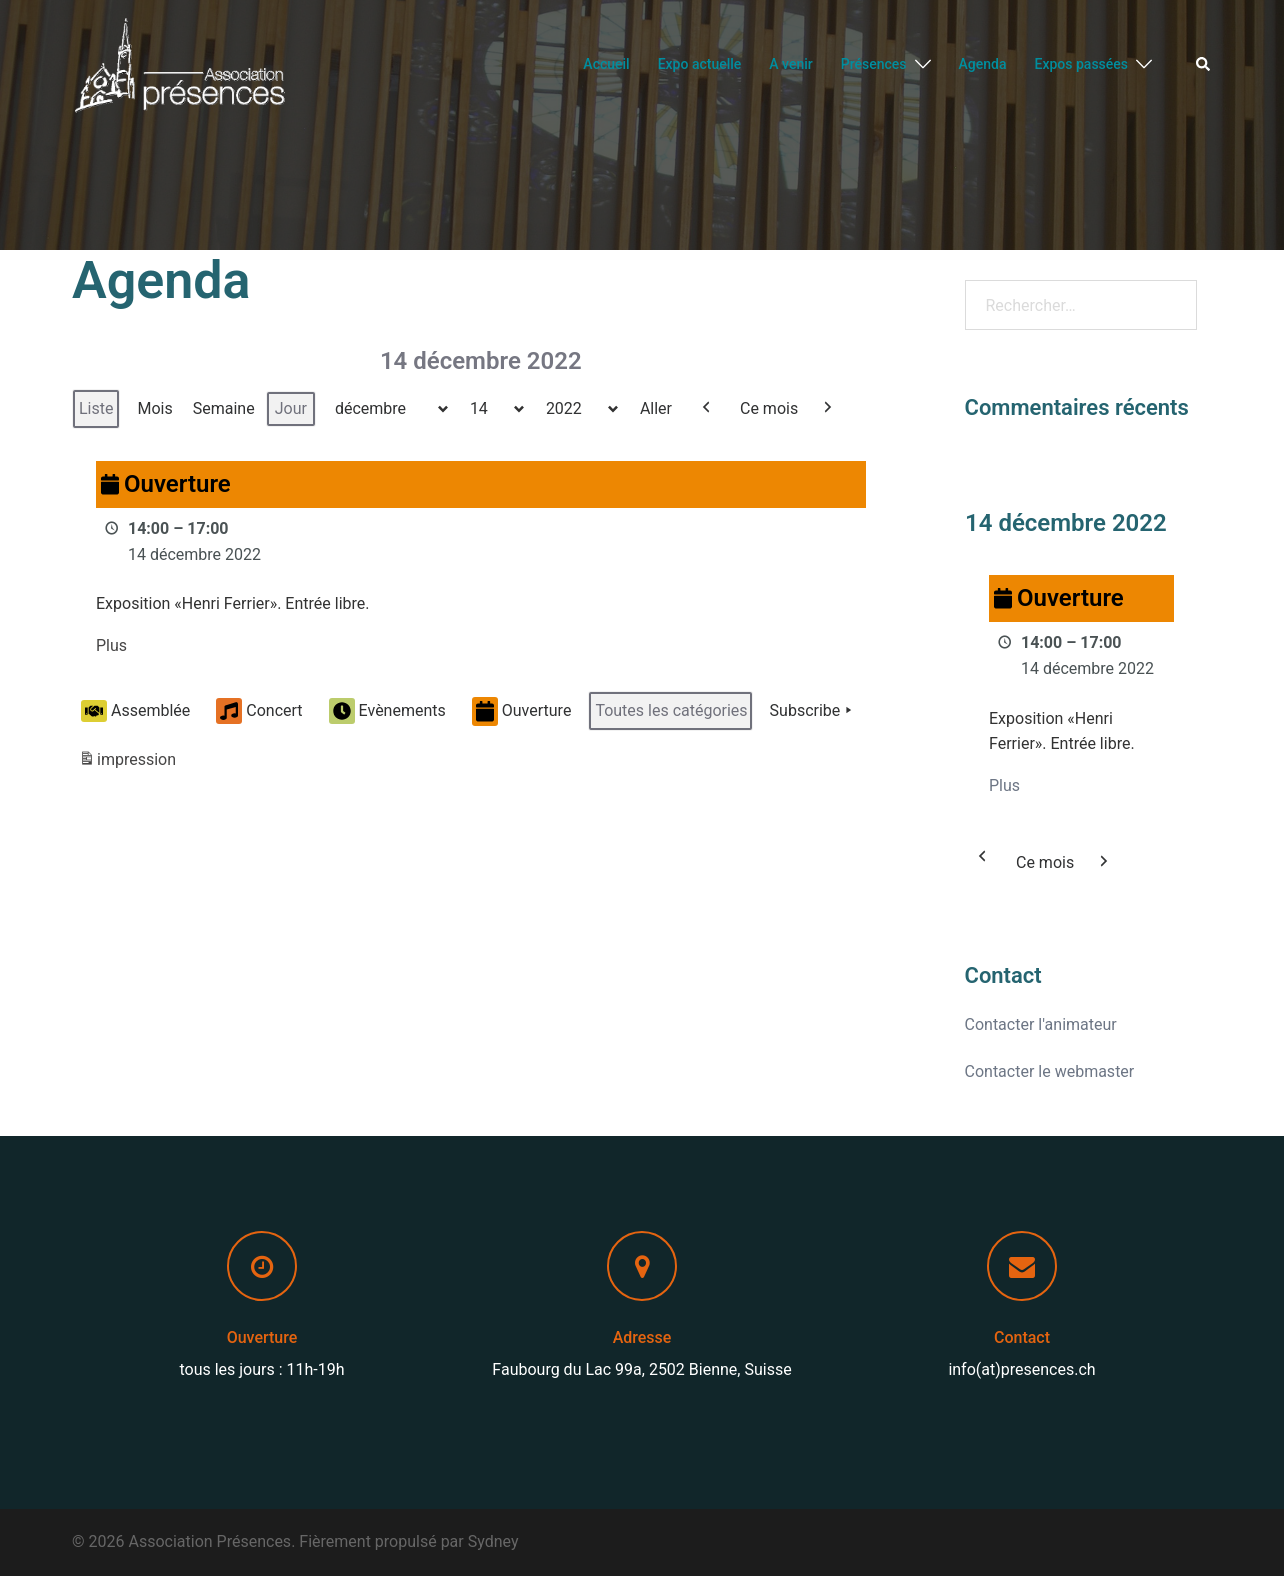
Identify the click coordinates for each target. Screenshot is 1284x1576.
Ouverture (522, 711)
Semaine (224, 408)
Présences (874, 64)
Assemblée (135, 711)
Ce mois (769, 408)
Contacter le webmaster (1050, 1071)
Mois (154, 408)
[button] (1204, 65)
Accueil (606, 64)
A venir (790, 64)
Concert (259, 712)
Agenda (983, 64)
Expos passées (1081, 64)
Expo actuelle (700, 64)
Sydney (493, 1541)
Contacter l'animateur (1041, 1024)
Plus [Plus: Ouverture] (111, 646)
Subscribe (813, 712)
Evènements (387, 712)
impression (127, 764)
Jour (291, 408)
